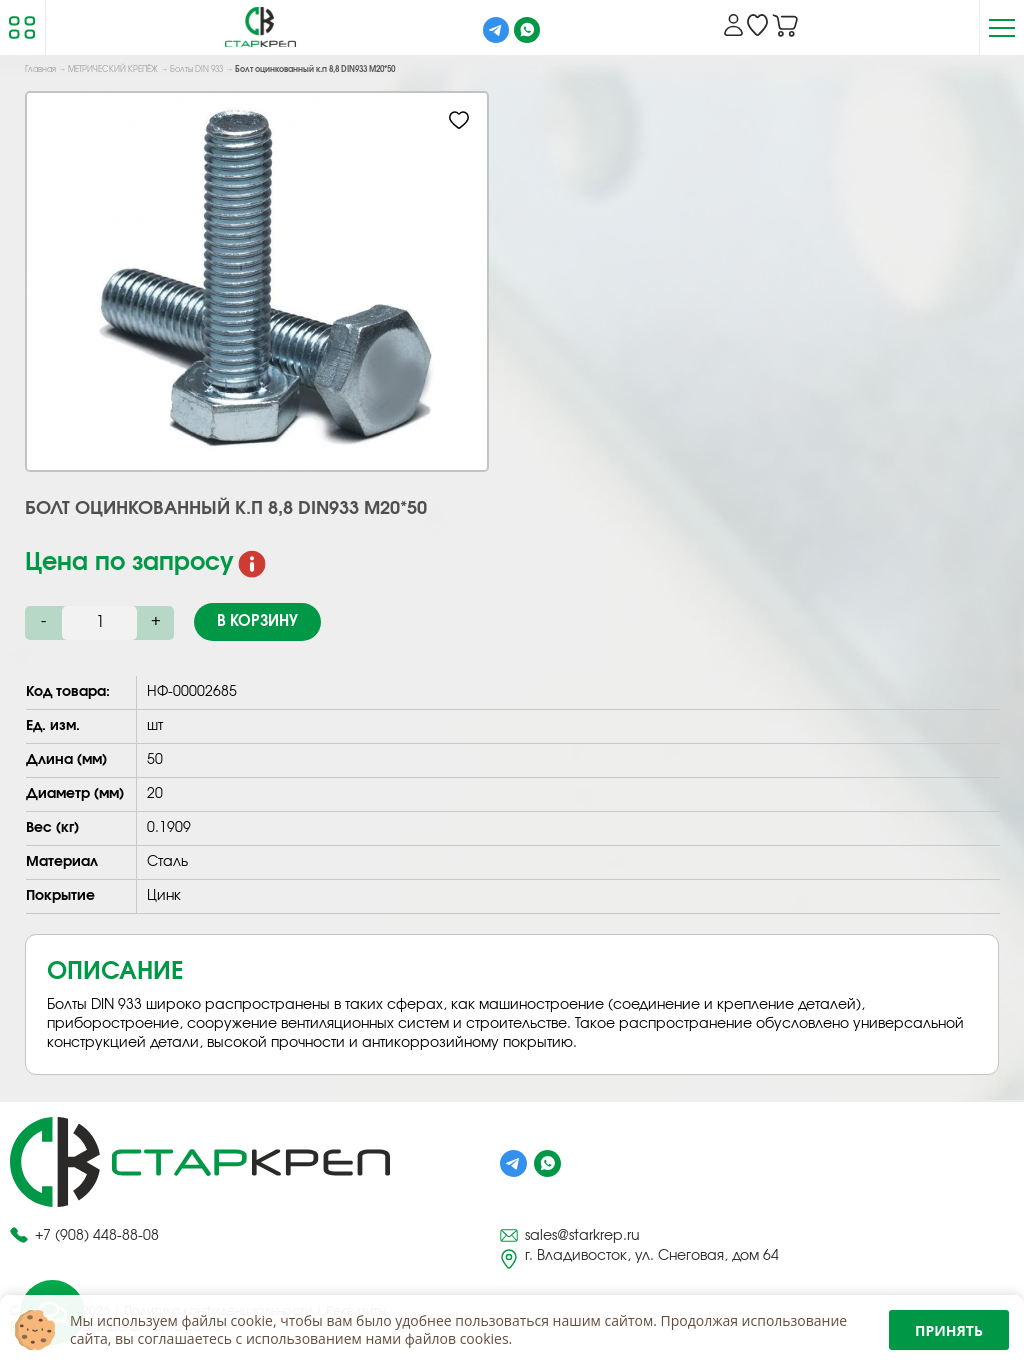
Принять (949, 1330)
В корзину (257, 621)
